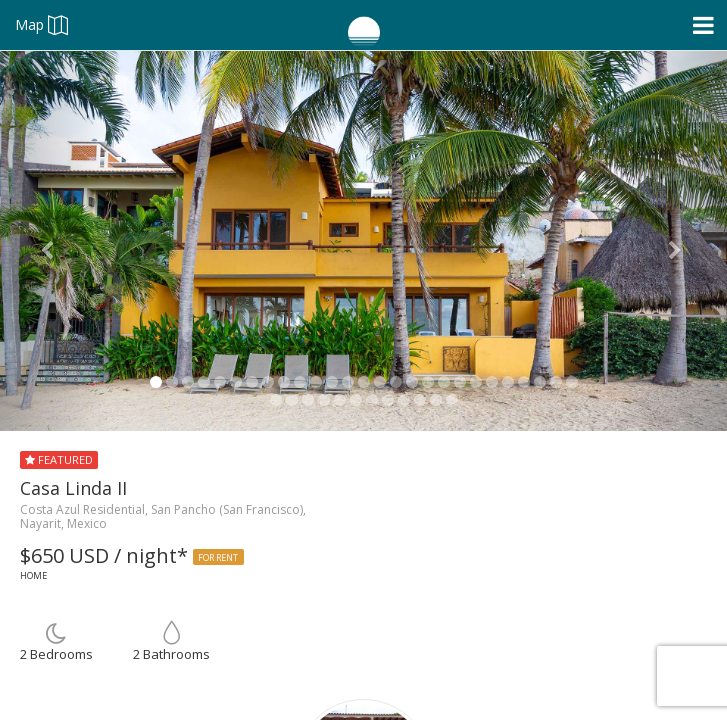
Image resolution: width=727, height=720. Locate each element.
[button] (54, 241)
